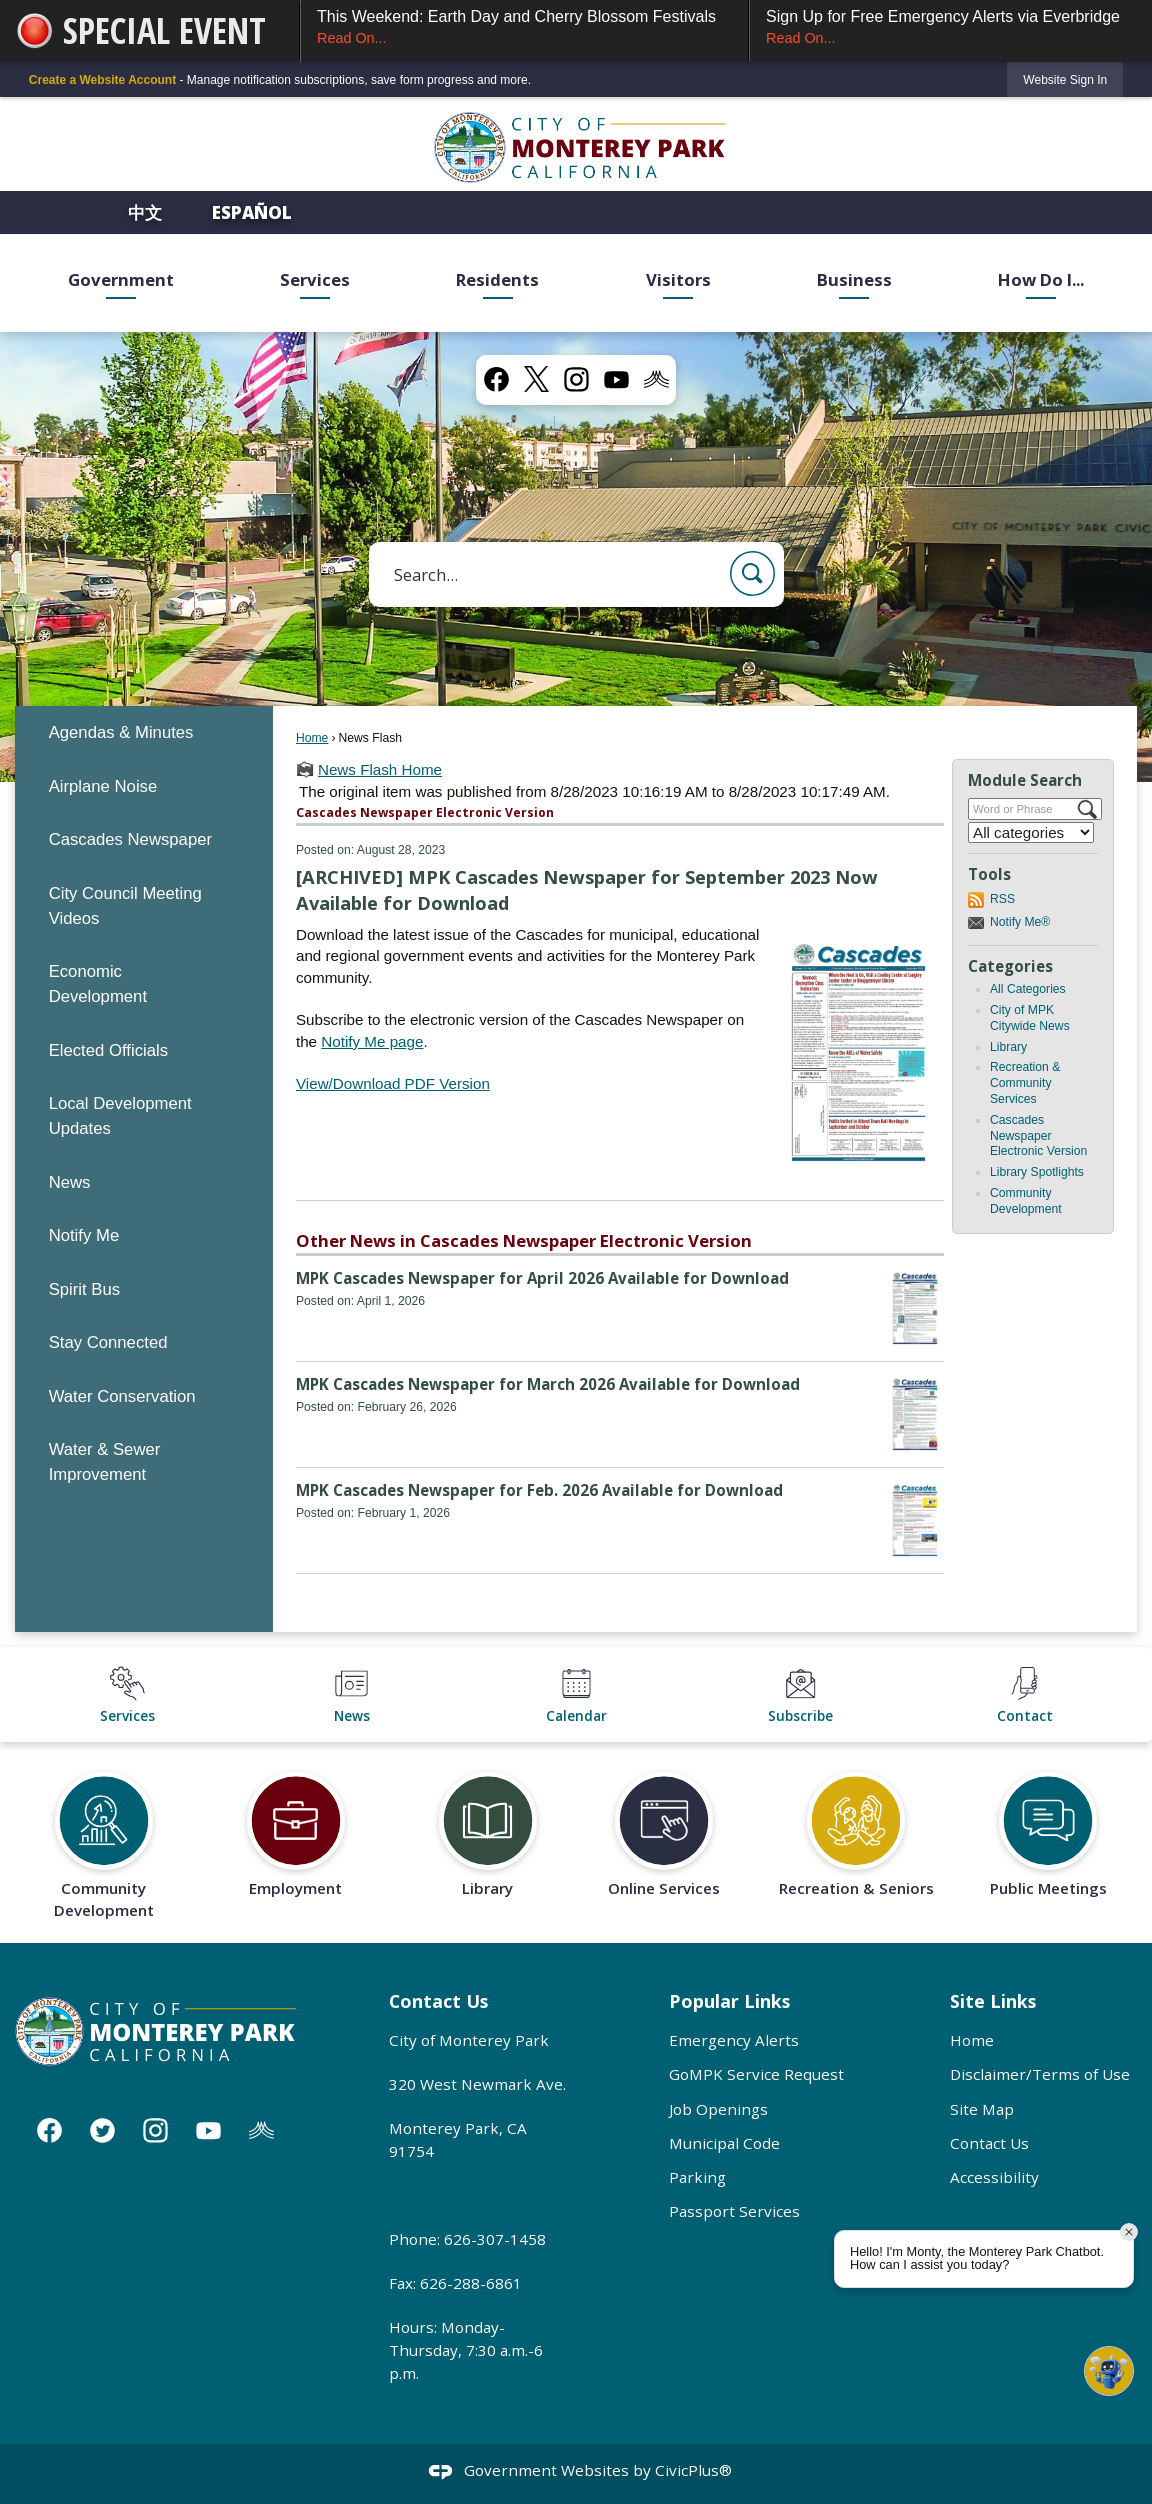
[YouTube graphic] (616, 378)
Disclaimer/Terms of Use (1040, 2074)
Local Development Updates (120, 1116)
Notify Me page (372, 1041)
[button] (752, 573)
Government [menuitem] (121, 279)
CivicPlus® (693, 2470)
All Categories (1028, 989)
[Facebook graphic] (496, 378)
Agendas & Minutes (121, 732)
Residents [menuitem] (497, 279)
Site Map (982, 2109)
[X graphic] (536, 379)
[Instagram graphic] (576, 378)
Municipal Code (724, 2143)
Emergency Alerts (734, 2040)
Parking (697, 2177)
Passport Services (734, 2211)
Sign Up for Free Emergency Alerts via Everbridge (951, 28)
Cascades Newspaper (130, 839)
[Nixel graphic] (656, 378)
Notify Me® (1020, 922)
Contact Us (989, 2143)
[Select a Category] (1031, 832)
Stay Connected (108, 1342)
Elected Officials (108, 1050)
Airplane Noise (103, 786)
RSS (1002, 899)
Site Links (993, 2001)
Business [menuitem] (854, 279)
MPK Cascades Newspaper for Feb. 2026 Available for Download (539, 1490)
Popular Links (729, 2001)
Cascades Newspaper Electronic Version (1038, 1136)
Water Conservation (122, 1396)
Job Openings (718, 2109)
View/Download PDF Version (393, 1083)
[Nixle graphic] (261, 2129)
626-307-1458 (495, 2239)
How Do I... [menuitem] (1041, 279)
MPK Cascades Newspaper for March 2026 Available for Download (548, 1384)
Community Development (1026, 1201)
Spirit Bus (84, 1289)
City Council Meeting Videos (125, 906)
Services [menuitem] (315, 279)
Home (312, 738)
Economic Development (98, 984)
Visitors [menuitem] (678, 279)
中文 (147, 212)
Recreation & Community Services (1025, 1083)
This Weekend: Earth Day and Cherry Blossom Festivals (524, 28)
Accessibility (994, 2177)
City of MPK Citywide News (1030, 1018)
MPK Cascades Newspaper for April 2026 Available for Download (542, 1278)
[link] (1065, 79)
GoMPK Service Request (756, 2074)
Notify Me (84, 1235)
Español (252, 212)
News (70, 1182)
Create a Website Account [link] (102, 80)
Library (1008, 1047)
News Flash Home (380, 769)
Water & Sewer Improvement (105, 1462)
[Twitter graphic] (102, 2129)
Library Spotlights (1037, 1172)
